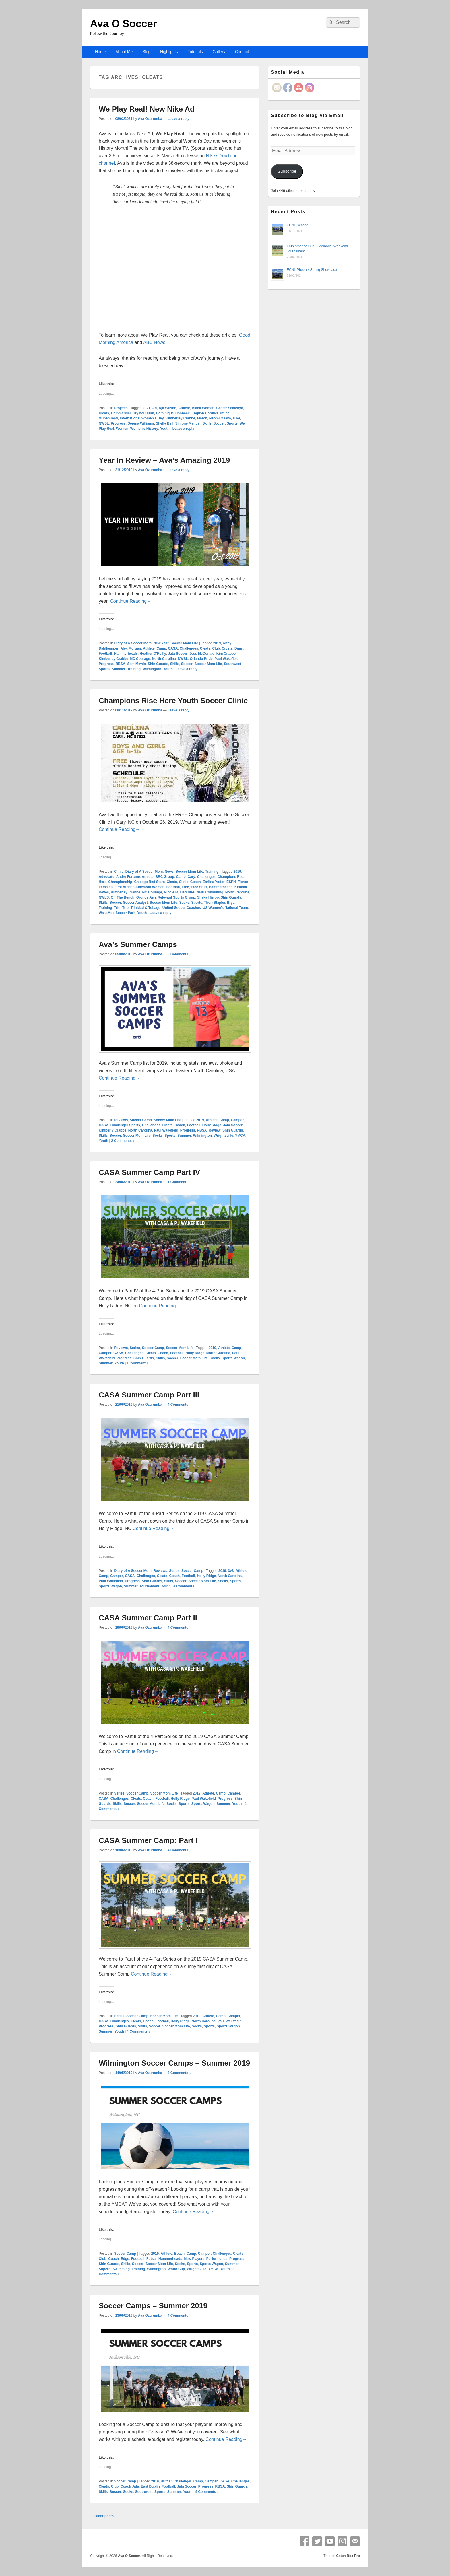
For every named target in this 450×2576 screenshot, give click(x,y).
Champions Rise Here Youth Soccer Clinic (173, 700)
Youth (165, 429)
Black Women (203, 408)
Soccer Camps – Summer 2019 (153, 2305)
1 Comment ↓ (178, 1182)
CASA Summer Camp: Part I (148, 1840)
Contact (242, 51)
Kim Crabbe (226, 654)
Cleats (104, 413)
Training (134, 669)
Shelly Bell (164, 423)
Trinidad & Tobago (145, 908)
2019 (217, 643)
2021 (146, 408)
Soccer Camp (141, 1120)
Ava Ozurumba (150, 119)
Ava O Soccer (123, 24)
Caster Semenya (229, 408)
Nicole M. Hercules (179, 892)
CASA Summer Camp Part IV (149, 1172)
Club (216, 648)
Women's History (144, 429)
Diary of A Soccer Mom (132, 643)
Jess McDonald (201, 654)
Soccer (219, 423)
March (202, 418)
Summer (118, 669)
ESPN (231, 882)
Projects (120, 408)
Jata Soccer (177, 654)
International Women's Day (142, 418)
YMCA (240, 1136)
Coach (195, 882)
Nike (236, 418)
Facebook (304, 2541)
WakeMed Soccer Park (117, 913)
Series (135, 1348)
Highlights (169, 51)
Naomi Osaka (220, 418)
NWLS (104, 897)
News (169, 872)
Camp (161, 648)
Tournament (149, 1586)
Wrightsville (223, 1136)
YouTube (330, 2541)
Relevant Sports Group (176, 897)
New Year (161, 643)
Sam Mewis (136, 664)
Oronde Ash (146, 897)
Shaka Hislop (208, 897)
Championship (120, 882)
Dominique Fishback (172, 413)
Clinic (118, 872)
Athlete (184, 408)
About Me (124, 51)
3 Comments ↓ (179, 2073)
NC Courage (140, 659)
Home (100, 51)
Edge (125, 2259)
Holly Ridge (211, 1125)
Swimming (121, 2269)
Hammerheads (126, 654)
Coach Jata (130, 2486)
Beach (179, 2254)
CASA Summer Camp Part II (148, 1617)
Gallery (219, 51)
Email (355, 2541)
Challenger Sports (125, 1125)
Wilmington (152, 669)
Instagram (342, 2541)
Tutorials (195, 51)
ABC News (154, 342)
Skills (206, 423)
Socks (184, 903)
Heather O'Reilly (153, 654)
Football (105, 654)
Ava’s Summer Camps (138, 944)
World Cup (176, 2269)
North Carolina (164, 659)
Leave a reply (178, 119)
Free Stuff (199, 887)
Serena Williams (141, 423)
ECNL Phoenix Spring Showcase (312, 270)
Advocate (106, 877)
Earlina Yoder (213, 882)
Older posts (102, 2516)
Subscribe (287, 171)
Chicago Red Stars (149, 882)
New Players (194, 2259)
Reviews (121, 1120)
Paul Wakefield (226, 659)
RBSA (120, 664)
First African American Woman (139, 887)
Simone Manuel (188, 423)
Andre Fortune (128, 877)
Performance (216, 2259)
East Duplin (150, 2486)
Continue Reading (130, 601)
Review (214, 1130)
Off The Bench (122, 897)
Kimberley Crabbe (180, 418)
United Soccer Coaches (181, 908)
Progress (118, 423)
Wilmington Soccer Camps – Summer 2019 (174, 2063)
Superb (104, 2269)
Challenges (189, 648)
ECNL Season (298, 225)
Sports (232, 423)
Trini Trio (121, 908)
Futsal (151, 2259)
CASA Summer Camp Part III (149, 1395)
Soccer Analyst (135, 903)
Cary (191, 877)
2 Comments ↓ (179, 954)
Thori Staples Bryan (220, 903)
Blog (146, 51)
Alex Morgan (130, 648)
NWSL (104, 423)
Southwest (232, 664)
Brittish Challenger (176, 2481)
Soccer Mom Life (184, 643)
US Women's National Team (225, 908)
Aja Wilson (167, 408)
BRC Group (164, 877)
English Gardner (204, 413)
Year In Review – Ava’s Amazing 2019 (164, 460)
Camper (237, 1120)
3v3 (231, 1571)
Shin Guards (158, 664)
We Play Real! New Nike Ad (147, 109)
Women (122, 429)
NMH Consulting (210, 892)
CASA (173, 648)
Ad (154, 408)
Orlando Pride (201, 659)
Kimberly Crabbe (112, 1130)
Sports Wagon (233, 1358)
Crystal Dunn (143, 413)
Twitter (317, 2541)
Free (185, 887)
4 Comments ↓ (179, 1405)
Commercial (121, 413)
